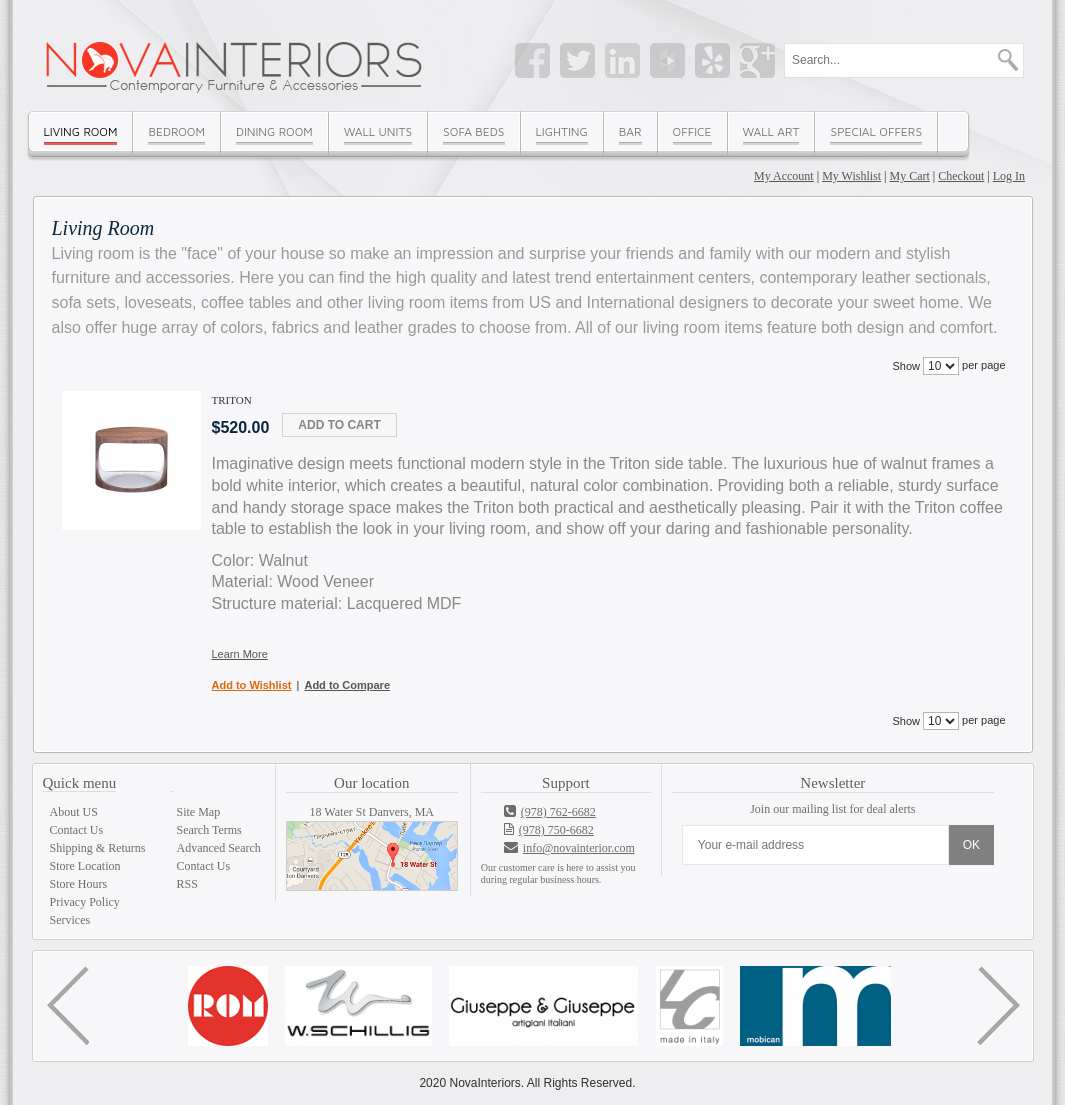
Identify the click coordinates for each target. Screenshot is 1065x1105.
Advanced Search (219, 848)
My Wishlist (851, 176)
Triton (232, 400)
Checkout (961, 176)
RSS (187, 884)
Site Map (199, 812)
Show (906, 366)
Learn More (240, 654)
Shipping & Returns (98, 848)
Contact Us (77, 830)
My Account (784, 176)
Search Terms (209, 830)
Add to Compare (347, 685)
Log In (1009, 176)
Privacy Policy (85, 902)
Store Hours (79, 884)
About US (74, 812)
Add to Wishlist (252, 685)
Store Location (85, 866)
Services (70, 920)
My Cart (910, 176)
